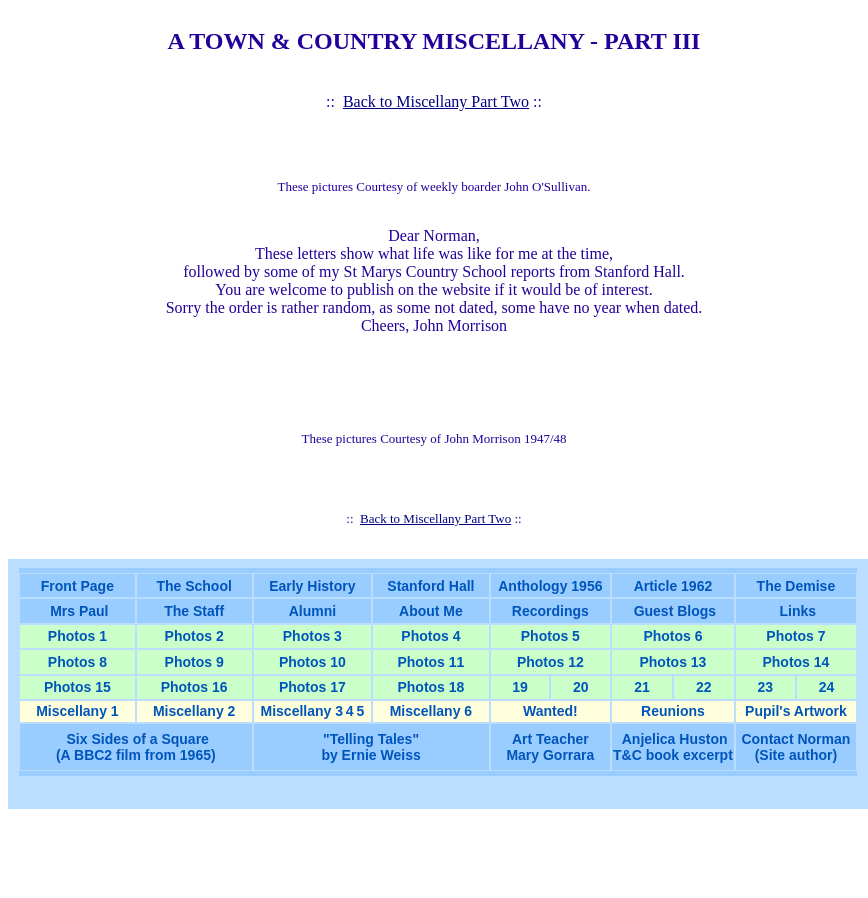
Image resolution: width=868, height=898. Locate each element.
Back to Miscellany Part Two (436, 101)
